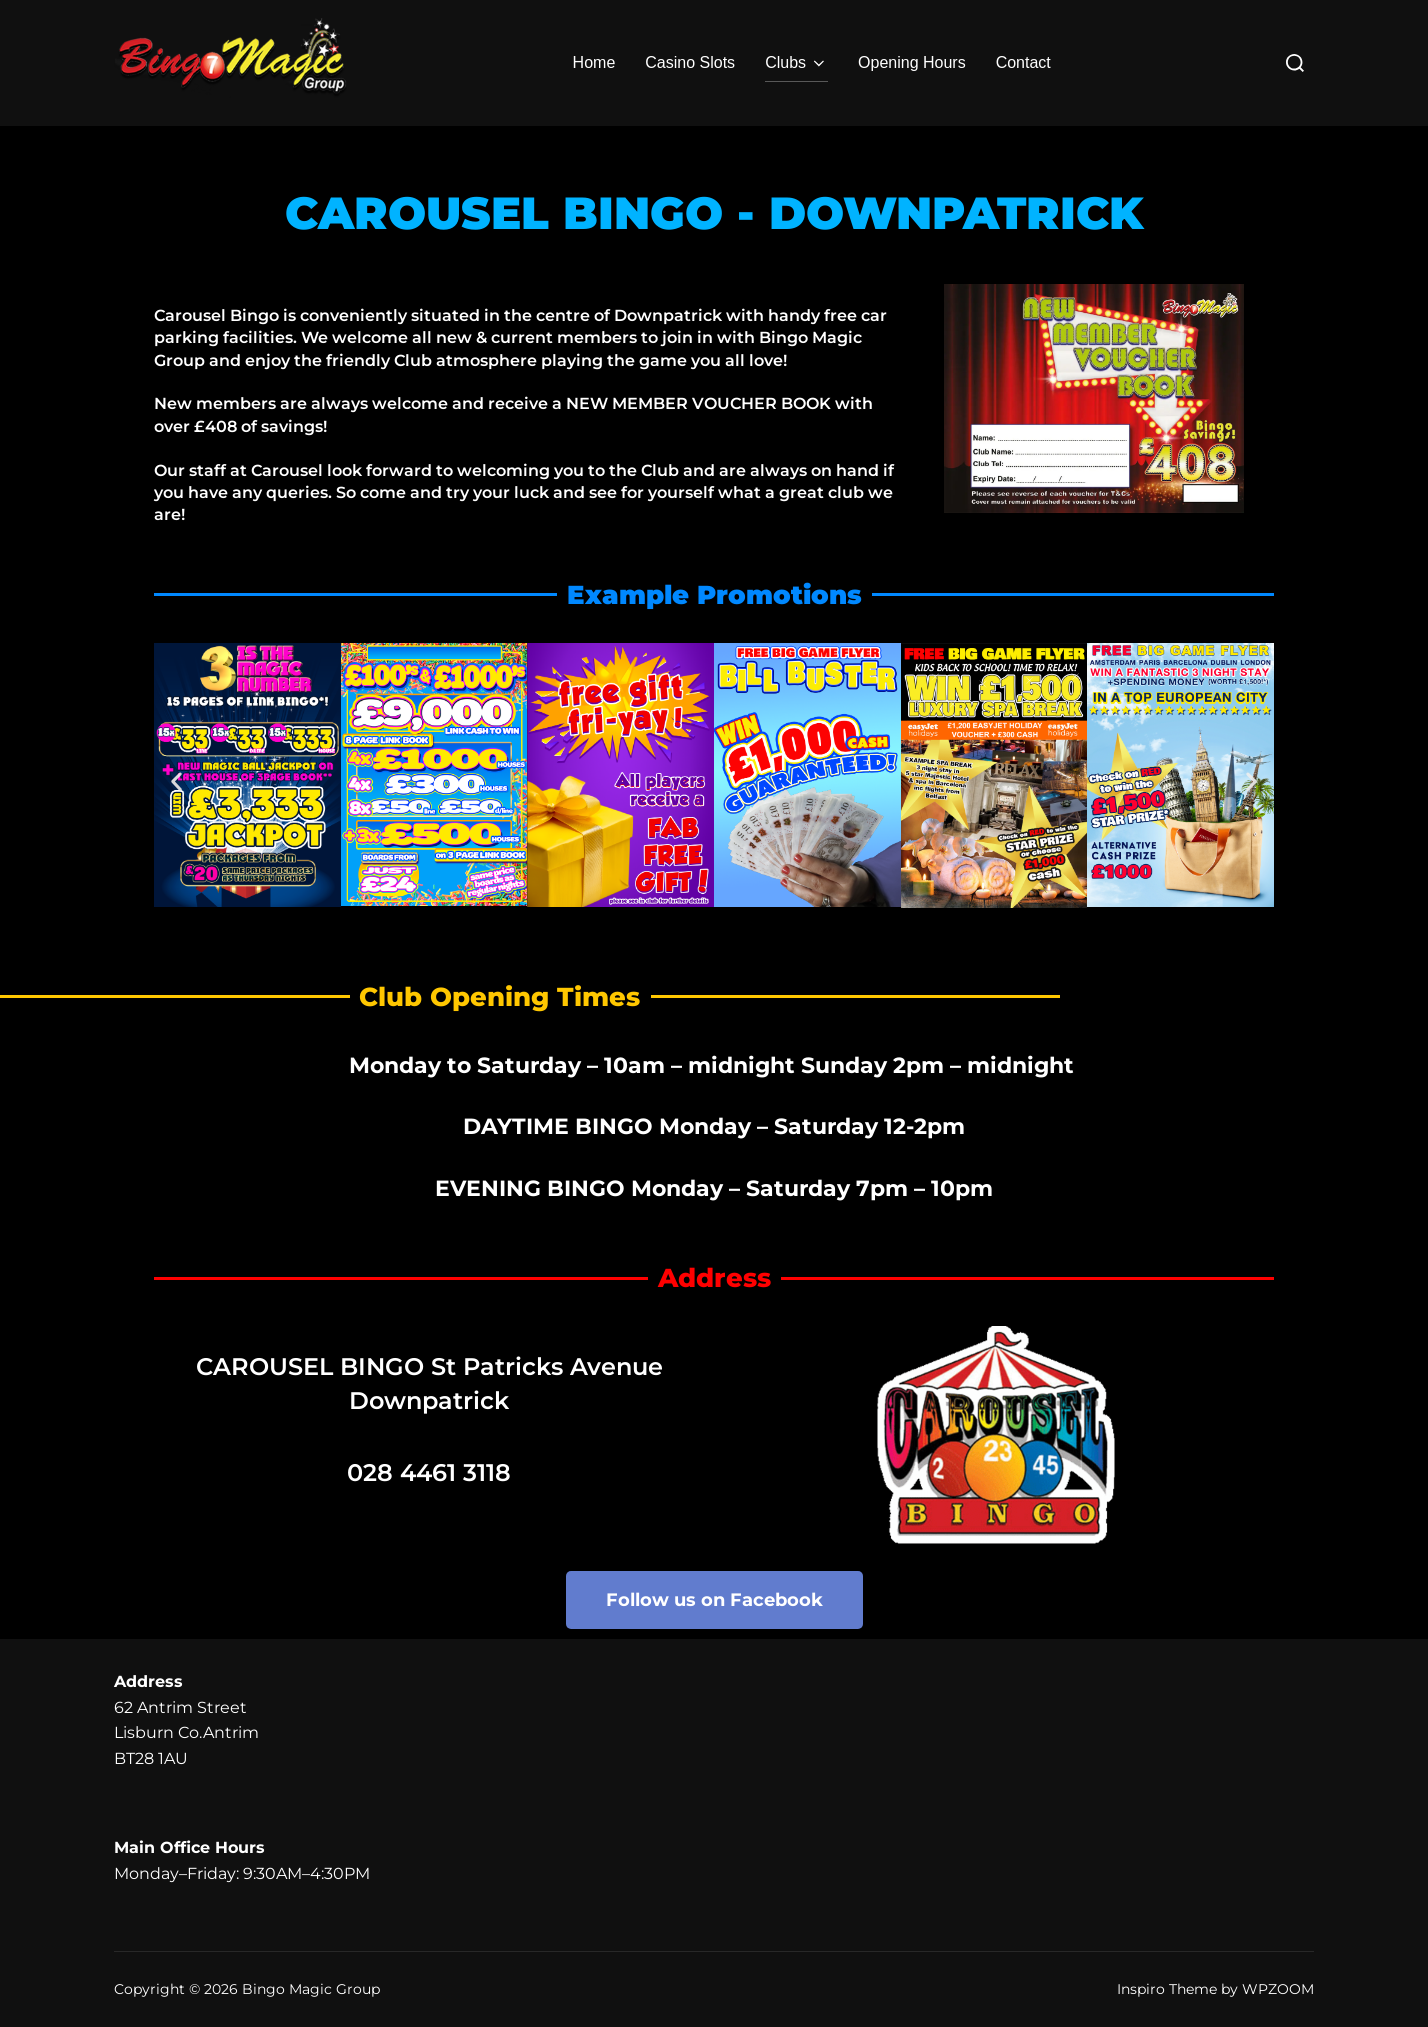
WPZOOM (1278, 1989)
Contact (1023, 62)
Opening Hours (912, 62)
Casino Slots (690, 62)
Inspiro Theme (1167, 1989)
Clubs (796, 63)
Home (594, 62)
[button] (176, 780)
